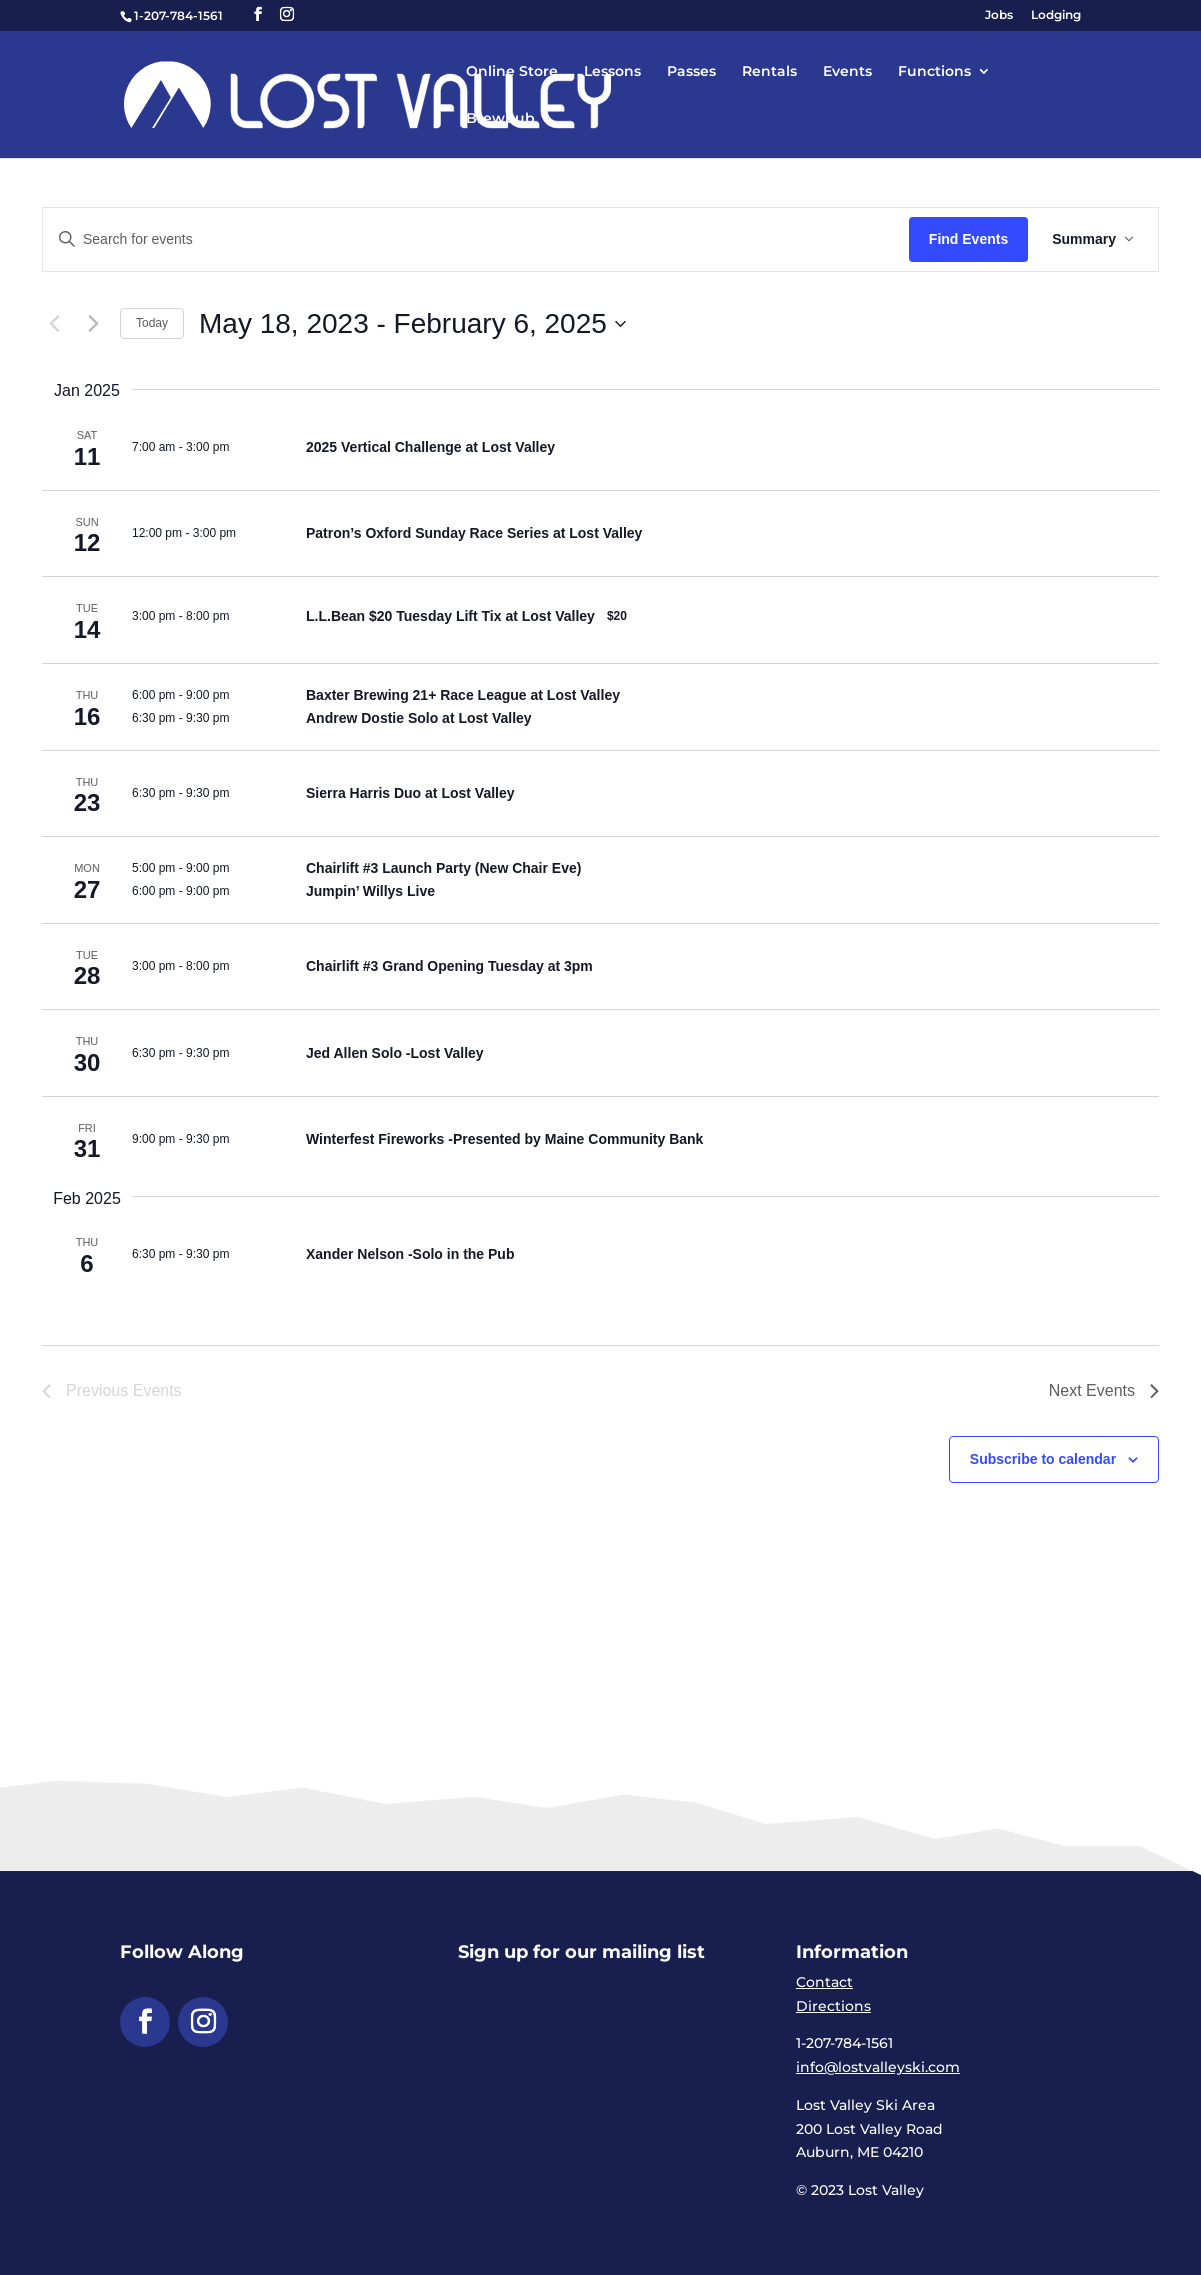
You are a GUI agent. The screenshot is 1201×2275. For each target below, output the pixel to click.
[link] (375, 93)
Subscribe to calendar (1043, 1459)
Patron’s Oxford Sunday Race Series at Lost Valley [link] (474, 533)
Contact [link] (824, 1982)
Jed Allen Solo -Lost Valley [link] (395, 1053)
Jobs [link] (999, 15)
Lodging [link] (1056, 15)
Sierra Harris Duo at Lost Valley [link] (410, 793)
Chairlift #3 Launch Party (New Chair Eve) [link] (443, 868)
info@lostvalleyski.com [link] (878, 2067)
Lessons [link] (612, 72)
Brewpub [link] (500, 119)
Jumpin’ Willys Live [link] (370, 891)
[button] (258, 14)
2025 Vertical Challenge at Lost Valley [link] (430, 447)
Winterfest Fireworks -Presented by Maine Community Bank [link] (504, 1139)
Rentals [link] (769, 72)
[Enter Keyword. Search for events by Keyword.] (476, 239)
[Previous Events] (54, 324)
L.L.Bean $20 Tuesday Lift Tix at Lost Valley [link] (450, 616)
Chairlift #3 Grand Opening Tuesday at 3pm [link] (449, 966)
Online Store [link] (512, 72)
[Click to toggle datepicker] (412, 324)
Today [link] (152, 323)
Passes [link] (691, 72)
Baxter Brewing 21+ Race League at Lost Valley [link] (463, 695)
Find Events (968, 239)
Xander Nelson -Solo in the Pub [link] (410, 1254)
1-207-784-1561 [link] (178, 15)
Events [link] (847, 72)
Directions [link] (833, 2006)
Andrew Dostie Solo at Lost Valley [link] (419, 718)
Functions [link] (934, 72)
